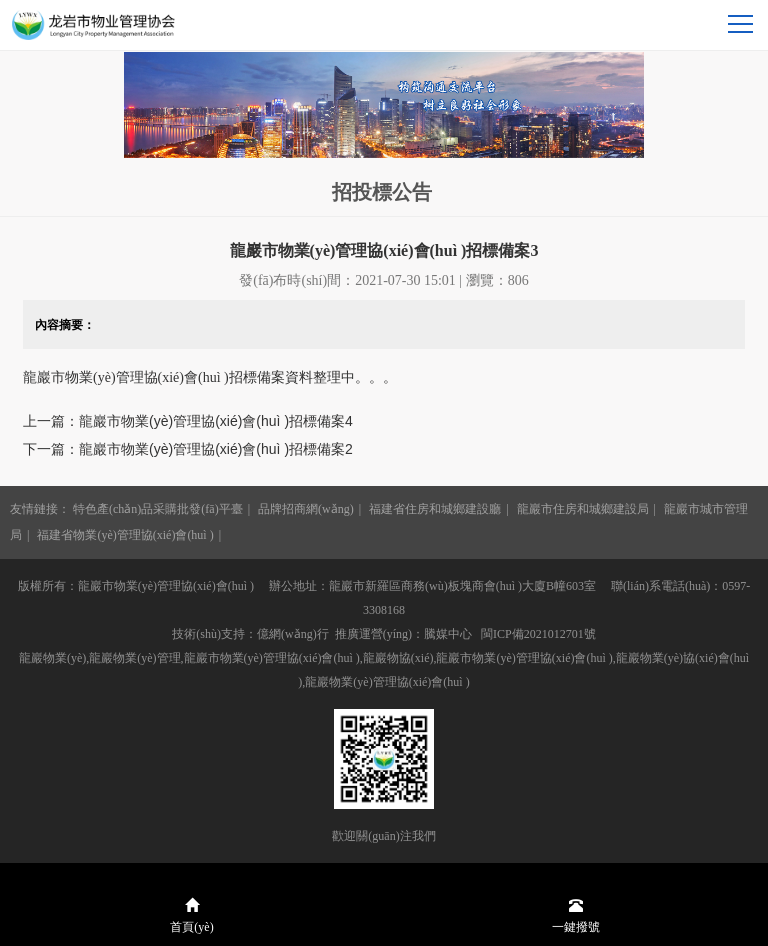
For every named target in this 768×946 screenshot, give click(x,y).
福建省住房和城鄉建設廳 (435, 509)
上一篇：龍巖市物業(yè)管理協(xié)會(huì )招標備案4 (188, 421)
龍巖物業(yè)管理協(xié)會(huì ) (387, 682)
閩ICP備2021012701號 (538, 634)
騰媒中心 (448, 634)
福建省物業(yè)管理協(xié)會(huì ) (125, 535)
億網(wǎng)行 (293, 634)
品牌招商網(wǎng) (306, 509)
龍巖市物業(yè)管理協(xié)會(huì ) (524, 658)
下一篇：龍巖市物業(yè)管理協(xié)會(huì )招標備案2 (188, 449)
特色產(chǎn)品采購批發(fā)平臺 (158, 509)
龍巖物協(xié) (398, 658)
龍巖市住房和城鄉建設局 (583, 509)
